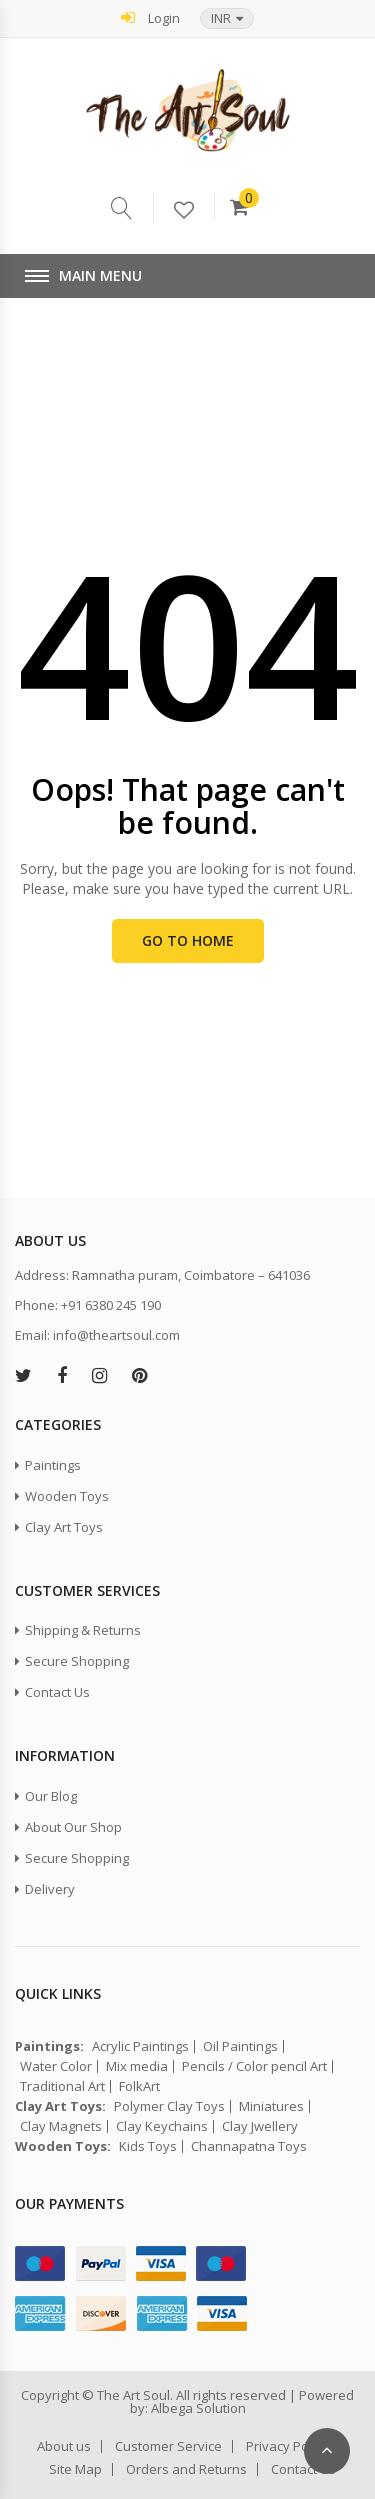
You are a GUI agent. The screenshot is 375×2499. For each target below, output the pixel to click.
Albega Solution (198, 2408)
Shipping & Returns (83, 1630)
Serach (132, 208)
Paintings (53, 1465)
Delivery (50, 1889)
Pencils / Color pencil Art (254, 2066)
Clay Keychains (162, 2126)
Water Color (56, 2066)
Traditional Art (62, 2086)
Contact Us (57, 1692)
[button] (227, 18)
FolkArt (139, 2086)
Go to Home (188, 940)
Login (150, 17)
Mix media (137, 2066)
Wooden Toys (67, 1496)
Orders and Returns (186, 2469)
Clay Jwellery (260, 2126)
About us (64, 2446)
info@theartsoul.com (116, 1335)
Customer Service (168, 2446)
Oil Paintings (240, 2046)
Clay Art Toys (64, 1527)
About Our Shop (73, 1827)
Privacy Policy (287, 2446)
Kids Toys (148, 2146)
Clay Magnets (61, 2126)
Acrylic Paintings (140, 2046)
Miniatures (271, 2106)
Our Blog (51, 1796)
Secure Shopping (77, 1661)
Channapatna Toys (249, 2146)
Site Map (75, 2469)
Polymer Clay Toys (169, 2106)
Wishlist (194, 211)
